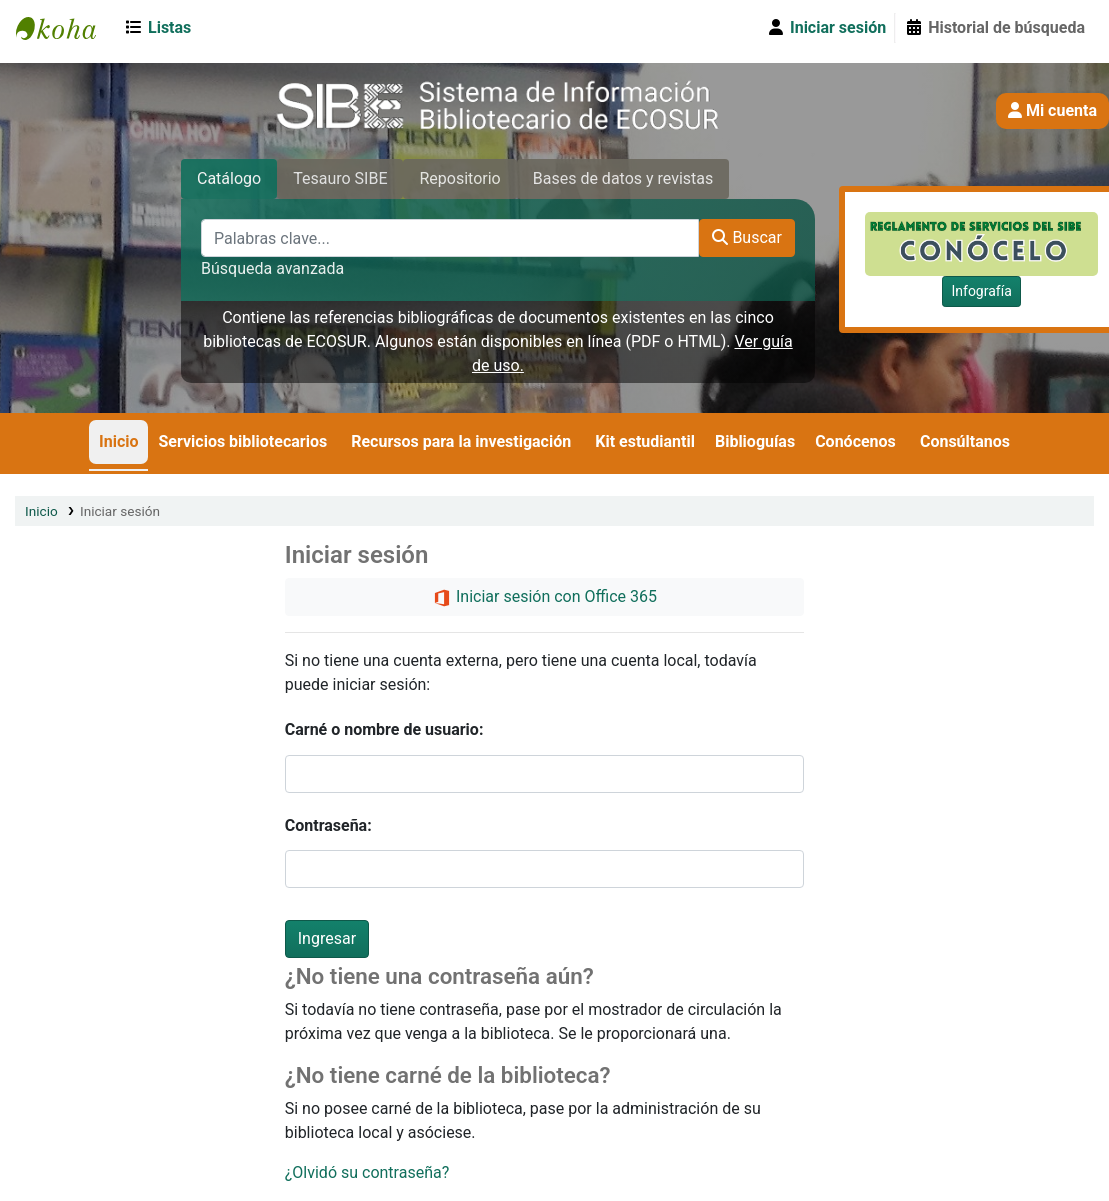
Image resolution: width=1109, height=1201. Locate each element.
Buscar (747, 237)
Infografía (981, 291)
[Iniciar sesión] (826, 28)
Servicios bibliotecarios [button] (242, 441)
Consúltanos (965, 441)
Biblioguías (755, 441)
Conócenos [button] (855, 441)
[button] (161, 28)
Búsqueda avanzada (272, 268)
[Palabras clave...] (450, 238)
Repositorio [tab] (459, 178)
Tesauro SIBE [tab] (340, 178)
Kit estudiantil (645, 441)
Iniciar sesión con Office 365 (544, 597)
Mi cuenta (1052, 110)
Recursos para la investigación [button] (461, 441)
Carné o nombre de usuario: (384, 729)
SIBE (66, 28)
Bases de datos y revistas (623, 178)
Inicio (118, 441)
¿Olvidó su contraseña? (367, 1172)
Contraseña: (328, 825)
